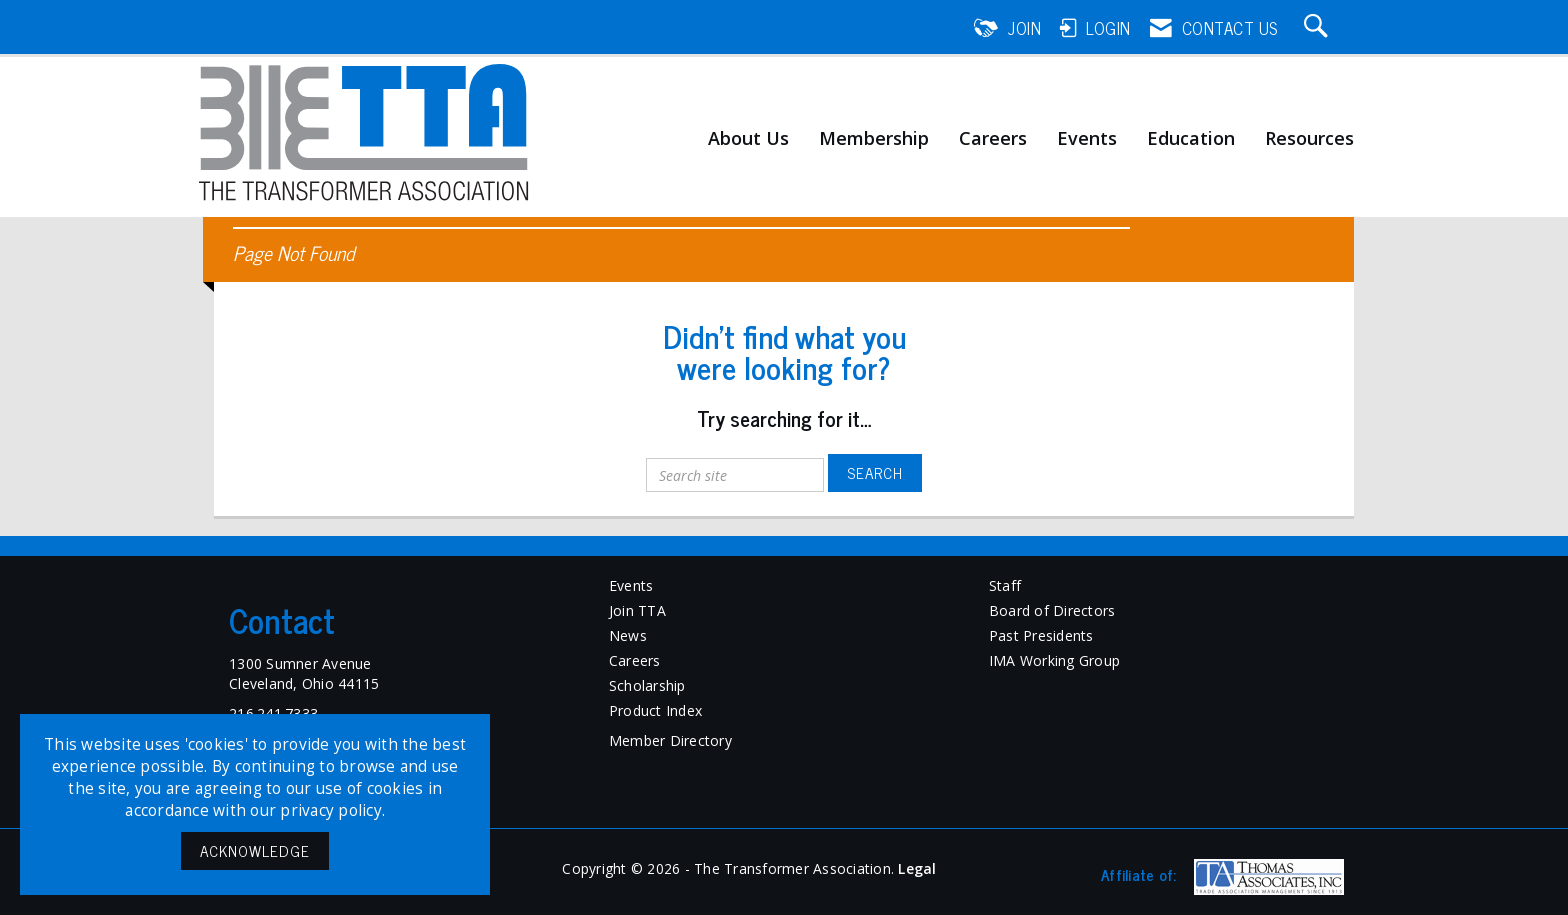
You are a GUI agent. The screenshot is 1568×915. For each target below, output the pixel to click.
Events (1087, 139)
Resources (1309, 139)
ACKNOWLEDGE (255, 850)
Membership (874, 139)
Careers (993, 139)
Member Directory (670, 740)
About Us (748, 139)
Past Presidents (1041, 635)
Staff (1005, 585)
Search (875, 472)
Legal (917, 868)
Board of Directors (1052, 610)
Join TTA (637, 610)
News (628, 635)
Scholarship (647, 685)
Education (1191, 139)
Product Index (655, 710)
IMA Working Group (1054, 660)
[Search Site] (1319, 28)
